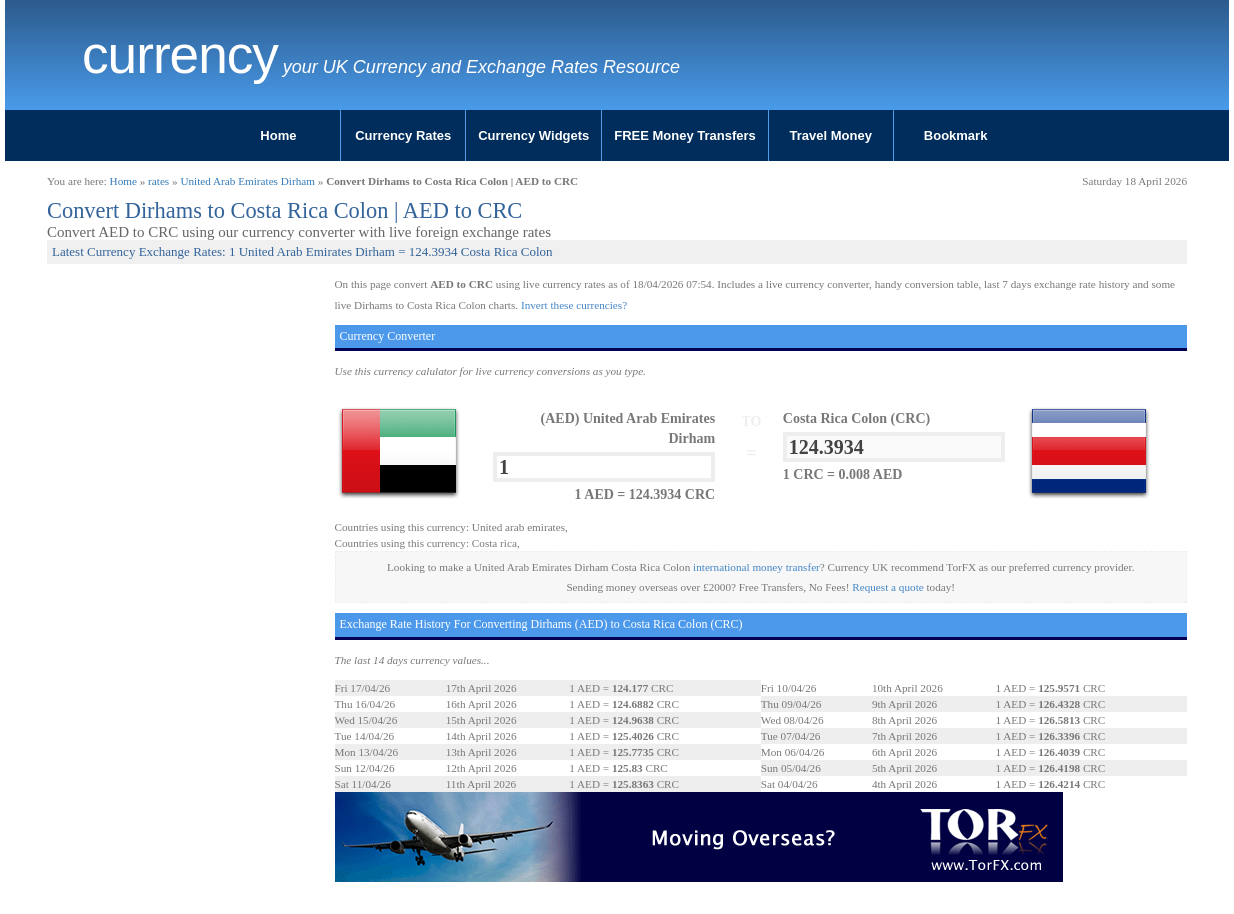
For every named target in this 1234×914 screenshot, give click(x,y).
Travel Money (831, 135)
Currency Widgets (533, 135)
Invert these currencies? (574, 305)
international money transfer (756, 567)
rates (158, 181)
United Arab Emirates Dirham (247, 181)
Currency (180, 55)
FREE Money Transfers (685, 135)
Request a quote (887, 587)
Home (278, 135)
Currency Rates (403, 135)
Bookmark (956, 135)
